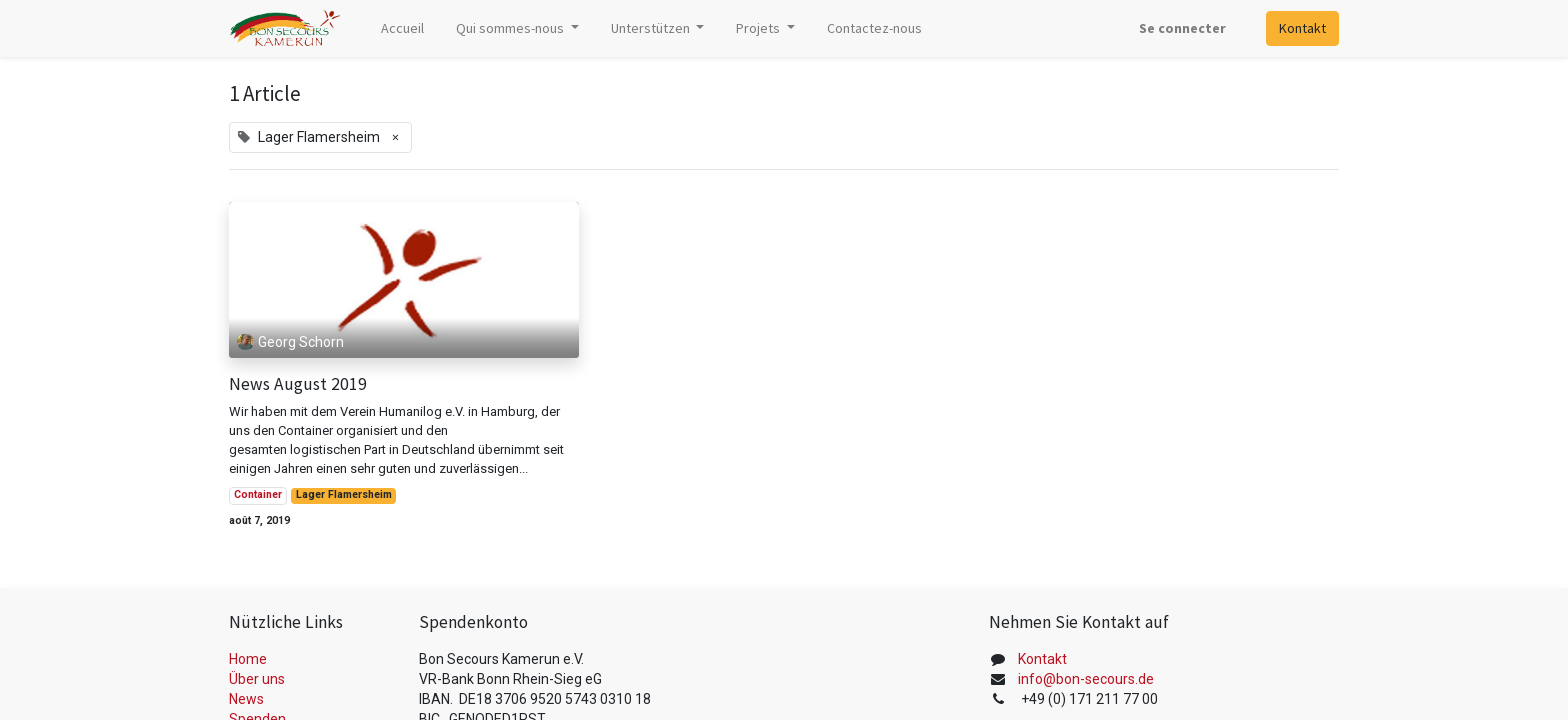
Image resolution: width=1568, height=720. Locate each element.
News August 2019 (298, 384)
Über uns (257, 679)
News (246, 699)
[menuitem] (402, 28)
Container (258, 494)
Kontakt (1302, 28)
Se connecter (1182, 28)
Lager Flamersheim (344, 494)
